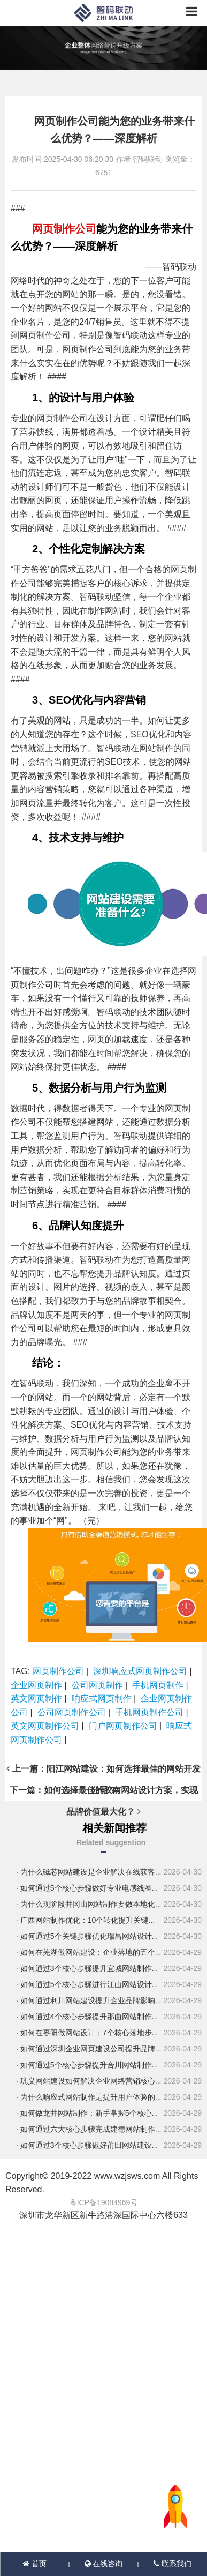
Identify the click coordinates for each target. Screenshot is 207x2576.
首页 (34, 2564)
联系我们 (172, 2564)
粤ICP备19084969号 (104, 2202)
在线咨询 (104, 2564)
